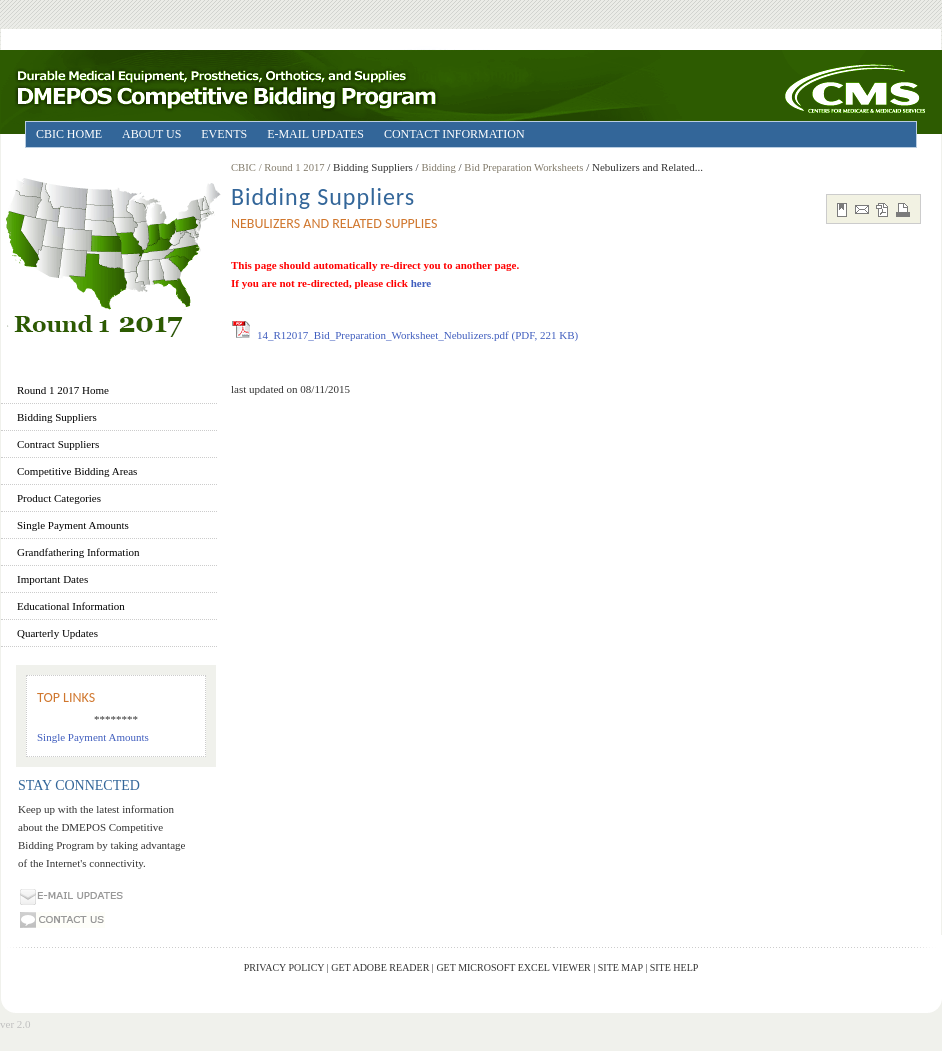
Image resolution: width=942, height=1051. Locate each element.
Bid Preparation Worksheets (523, 167)
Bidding (438, 167)
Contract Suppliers (58, 444)
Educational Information (71, 606)
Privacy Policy (284, 967)
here (421, 283)
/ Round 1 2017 (293, 167)
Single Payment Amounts (73, 525)
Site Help (674, 967)
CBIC (243, 167)
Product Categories (59, 498)
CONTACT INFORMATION (454, 134)
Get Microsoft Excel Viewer (513, 967)
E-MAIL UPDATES (315, 134)
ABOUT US (151, 134)
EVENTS (224, 134)
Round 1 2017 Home (63, 390)
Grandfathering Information (78, 552)
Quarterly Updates (57, 633)
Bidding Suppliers (57, 417)
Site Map (620, 967)
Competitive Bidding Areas (77, 471)
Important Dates (52, 579)
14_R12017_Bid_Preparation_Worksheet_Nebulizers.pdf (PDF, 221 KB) (417, 335)
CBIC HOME (69, 134)
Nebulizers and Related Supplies (334, 223)
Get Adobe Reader (380, 967)
